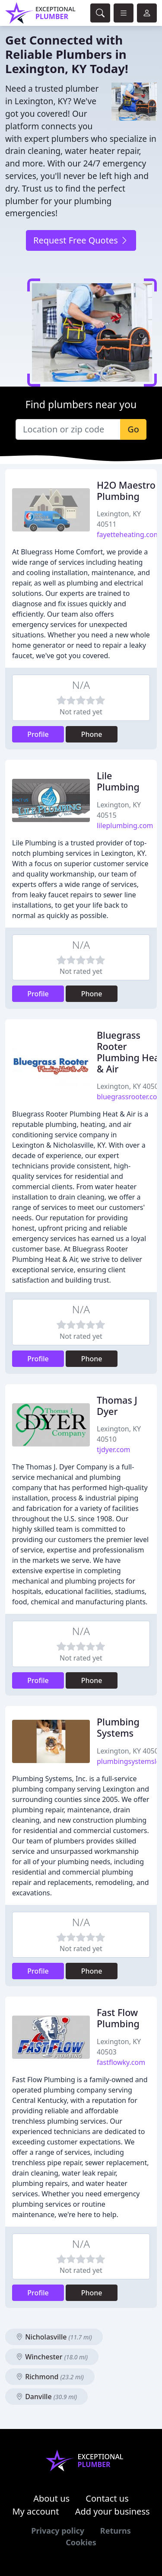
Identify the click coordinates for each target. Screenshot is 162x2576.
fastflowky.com (121, 2062)
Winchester (52, 2357)
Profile (38, 734)
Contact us (107, 2498)
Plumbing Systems (118, 1727)
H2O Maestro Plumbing (126, 490)
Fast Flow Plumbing (118, 2018)
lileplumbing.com (125, 825)
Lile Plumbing (118, 781)
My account (35, 2511)
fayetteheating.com (128, 534)
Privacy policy (57, 2530)
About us (51, 2498)
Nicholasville (54, 2337)
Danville (46, 2396)
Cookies (81, 2542)
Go (133, 429)
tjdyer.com (113, 1449)
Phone (91, 734)
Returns (115, 2530)
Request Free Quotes (81, 240)
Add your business (112, 2511)
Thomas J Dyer (117, 1406)
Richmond (50, 2376)
